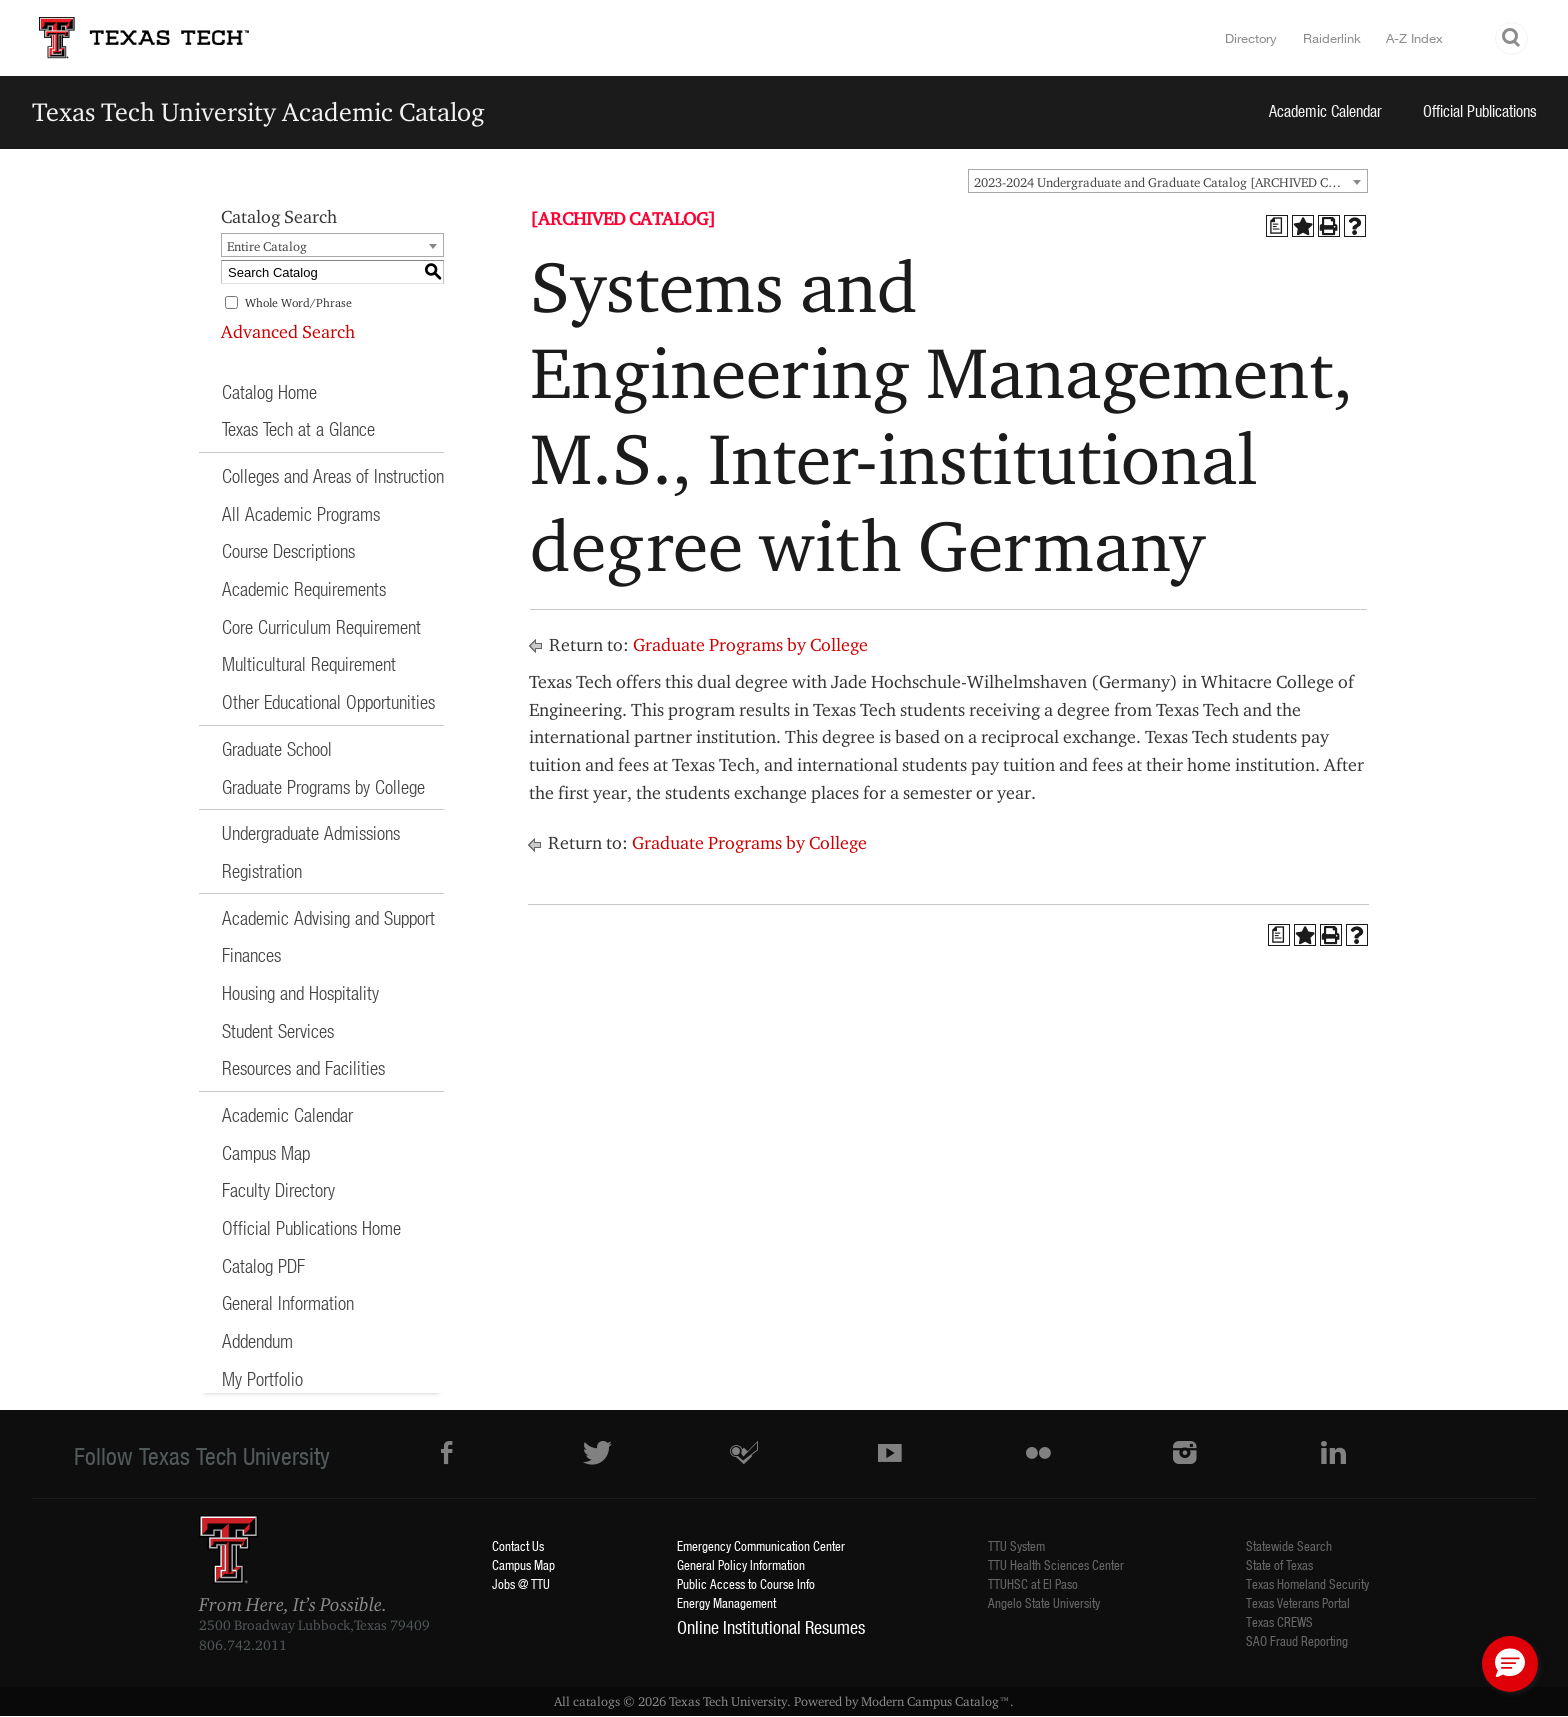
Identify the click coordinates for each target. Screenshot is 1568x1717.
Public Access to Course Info (746, 1583)
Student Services (278, 1030)
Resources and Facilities (303, 1067)
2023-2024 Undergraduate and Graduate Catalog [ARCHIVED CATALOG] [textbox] (1170, 182)
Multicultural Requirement (309, 663)
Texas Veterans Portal (1298, 1602)
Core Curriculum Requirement (321, 626)
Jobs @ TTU (521, 1583)
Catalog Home (269, 391)
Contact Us (518, 1545)
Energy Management (726, 1602)
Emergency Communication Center (761, 1545)
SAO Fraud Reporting (1297, 1640)
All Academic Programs (301, 513)
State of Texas (1279, 1564)
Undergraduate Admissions (311, 832)
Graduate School (277, 748)
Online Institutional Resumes (771, 1627)
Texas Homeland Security (1307, 1583)
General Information (288, 1302)
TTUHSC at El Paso (1033, 1583)
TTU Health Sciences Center (1056, 1564)
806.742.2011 (243, 1645)
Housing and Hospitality (300, 992)
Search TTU (1512, 38)
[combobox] (1168, 181)
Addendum (257, 1340)
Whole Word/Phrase (298, 302)
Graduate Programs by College (323, 786)
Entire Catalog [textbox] (267, 246)
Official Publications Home (311, 1227)
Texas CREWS (1279, 1621)
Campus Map (266, 1152)
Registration (262, 870)
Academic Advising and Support (328, 917)
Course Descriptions (288, 550)
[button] (1510, 1664)
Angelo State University (1044, 1602)
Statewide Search (1289, 1545)
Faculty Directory (278, 1189)
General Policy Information (741, 1564)
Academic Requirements (304, 588)
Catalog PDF (263, 1265)
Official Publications (1480, 110)
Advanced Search (288, 331)
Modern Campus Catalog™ (935, 1701)
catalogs (596, 1701)
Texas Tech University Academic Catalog (258, 111)
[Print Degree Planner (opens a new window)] (1277, 226)
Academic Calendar (1325, 110)
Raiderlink (1332, 38)
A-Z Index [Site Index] (1414, 38)
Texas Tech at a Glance (298, 428)
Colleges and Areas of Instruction (333, 475)
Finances (251, 954)
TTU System (1016, 1545)
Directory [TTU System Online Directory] (1251, 38)
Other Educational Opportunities (328, 701)
